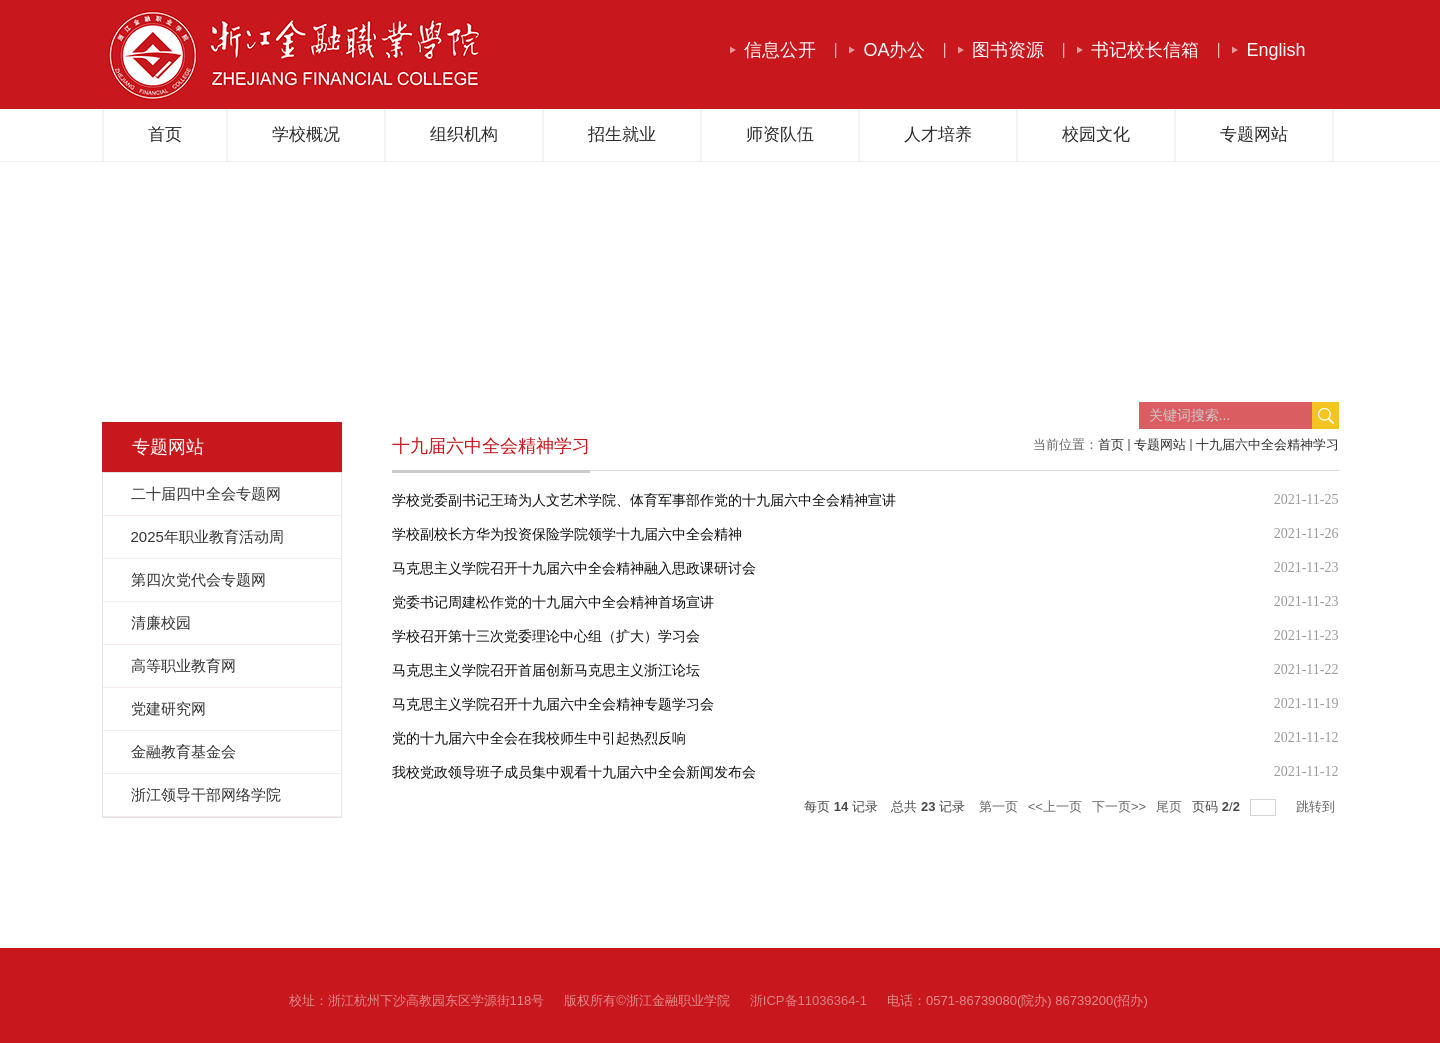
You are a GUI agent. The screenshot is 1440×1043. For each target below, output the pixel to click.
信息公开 (780, 50)
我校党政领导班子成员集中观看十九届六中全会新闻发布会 (574, 772)
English (1275, 50)
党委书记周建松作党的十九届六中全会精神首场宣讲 (553, 602)
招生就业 (622, 134)
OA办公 (894, 50)
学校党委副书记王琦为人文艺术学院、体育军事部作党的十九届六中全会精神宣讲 (644, 500)
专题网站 (1254, 134)
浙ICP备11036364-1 (808, 1000)
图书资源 (1008, 50)
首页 (165, 134)
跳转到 (1317, 806)
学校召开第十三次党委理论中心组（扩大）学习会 (546, 636)
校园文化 (1096, 134)
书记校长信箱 (1145, 50)
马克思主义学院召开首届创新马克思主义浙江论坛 (546, 670)
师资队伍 (780, 134)
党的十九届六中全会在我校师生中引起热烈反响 (539, 738)
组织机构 (464, 134)
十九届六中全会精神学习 (1267, 444)
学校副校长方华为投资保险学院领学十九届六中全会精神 (567, 534)
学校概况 (306, 134)
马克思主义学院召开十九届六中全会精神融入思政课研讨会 (574, 568)
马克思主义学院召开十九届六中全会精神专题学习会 (553, 704)
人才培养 (938, 134)
